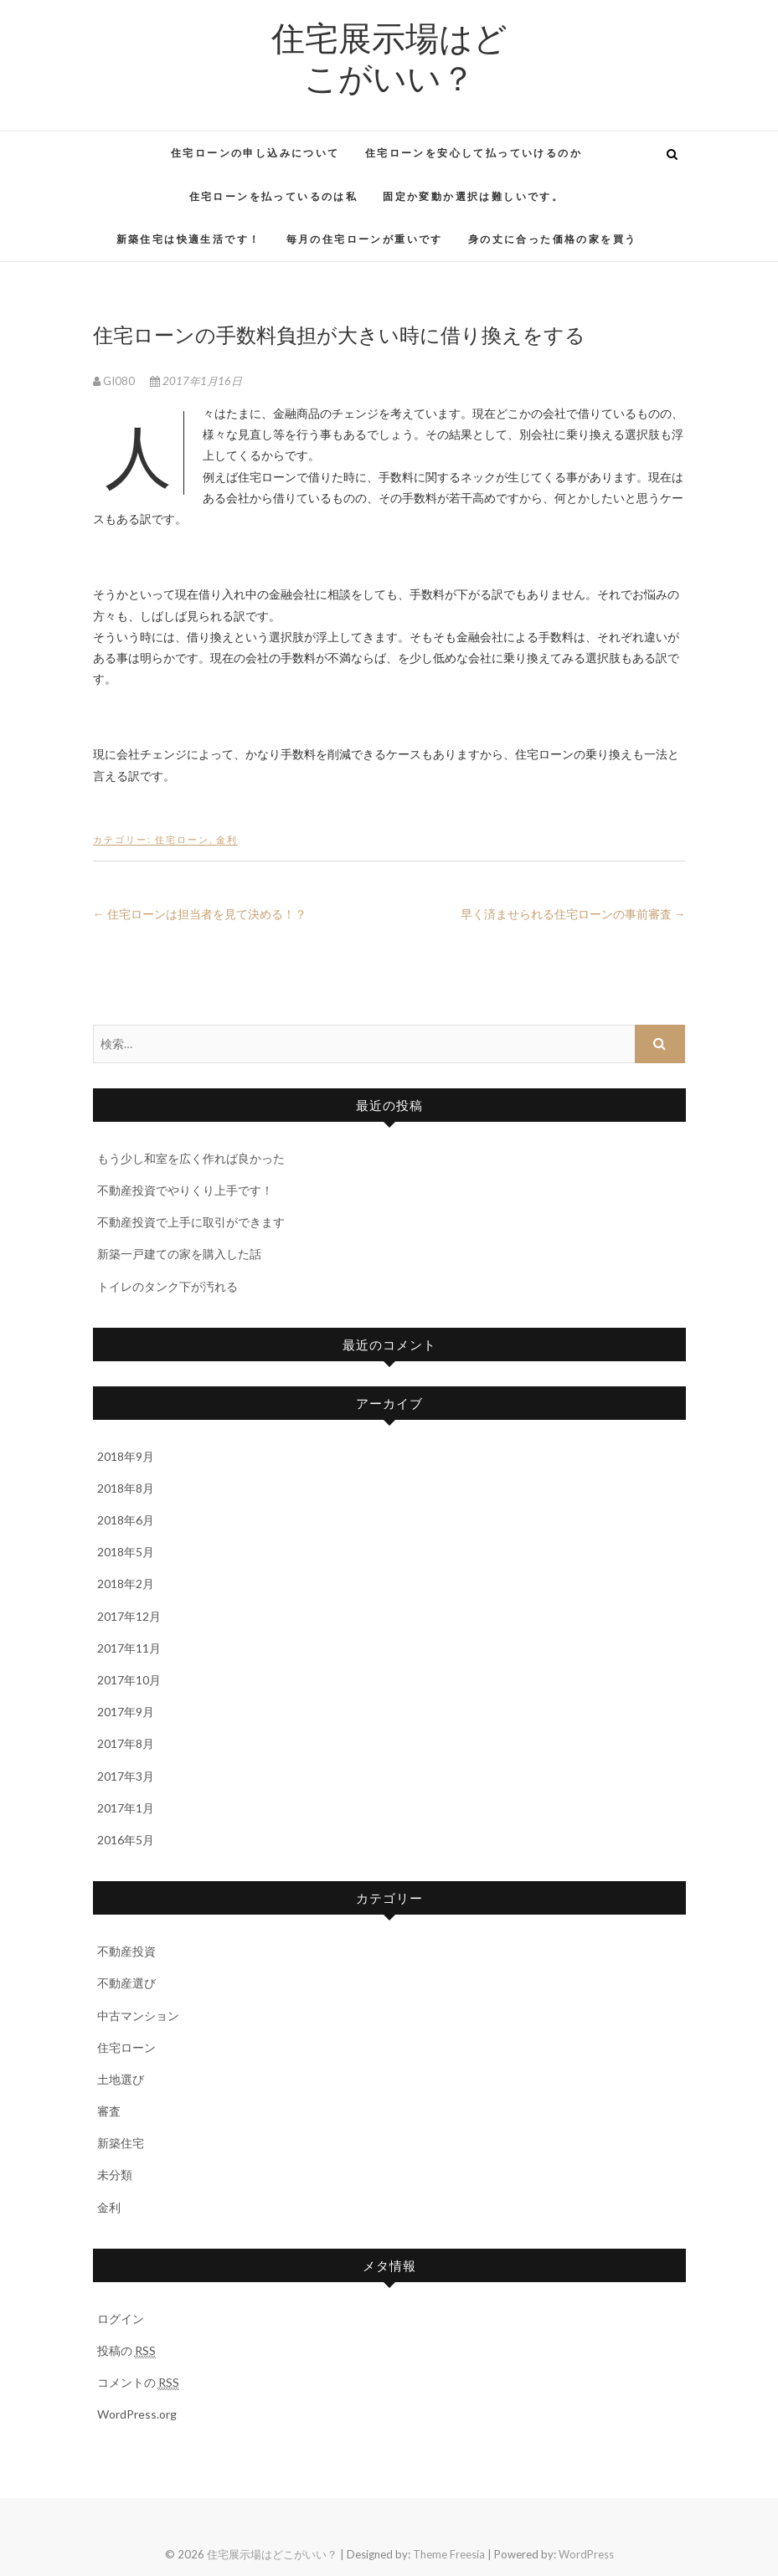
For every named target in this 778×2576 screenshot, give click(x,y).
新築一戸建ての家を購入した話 (179, 1254)
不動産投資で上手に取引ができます (191, 1222)
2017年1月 (125, 1808)
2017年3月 (125, 1776)
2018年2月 (125, 1583)
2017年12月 (129, 1616)
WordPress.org (137, 2414)
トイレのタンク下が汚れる (167, 1286)
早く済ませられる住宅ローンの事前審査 (573, 914)
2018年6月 (125, 1520)
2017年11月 (129, 1648)
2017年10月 (129, 1680)
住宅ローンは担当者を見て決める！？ (200, 914)
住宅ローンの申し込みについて (255, 153)
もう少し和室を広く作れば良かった (191, 1158)
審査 (109, 2111)
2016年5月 (125, 1840)
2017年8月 (125, 1743)
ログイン (120, 2318)
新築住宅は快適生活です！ (188, 239)
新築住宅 (120, 2143)
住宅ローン (182, 839)
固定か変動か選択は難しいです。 (473, 196)
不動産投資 (126, 1951)
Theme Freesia (449, 2554)
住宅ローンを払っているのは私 (273, 196)
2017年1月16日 (196, 381)
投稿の (126, 2350)
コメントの (138, 2382)
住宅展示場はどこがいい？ (389, 57)
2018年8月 (125, 1488)
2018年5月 (125, 1552)
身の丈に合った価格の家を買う (552, 239)
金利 (227, 839)
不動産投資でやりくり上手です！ (185, 1190)
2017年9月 (125, 1711)
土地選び (120, 2079)
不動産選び (126, 1983)
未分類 (114, 2174)
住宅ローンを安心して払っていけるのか (473, 153)
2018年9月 (125, 1456)
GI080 (115, 381)
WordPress (586, 2554)
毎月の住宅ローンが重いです (364, 239)
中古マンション (138, 2015)
